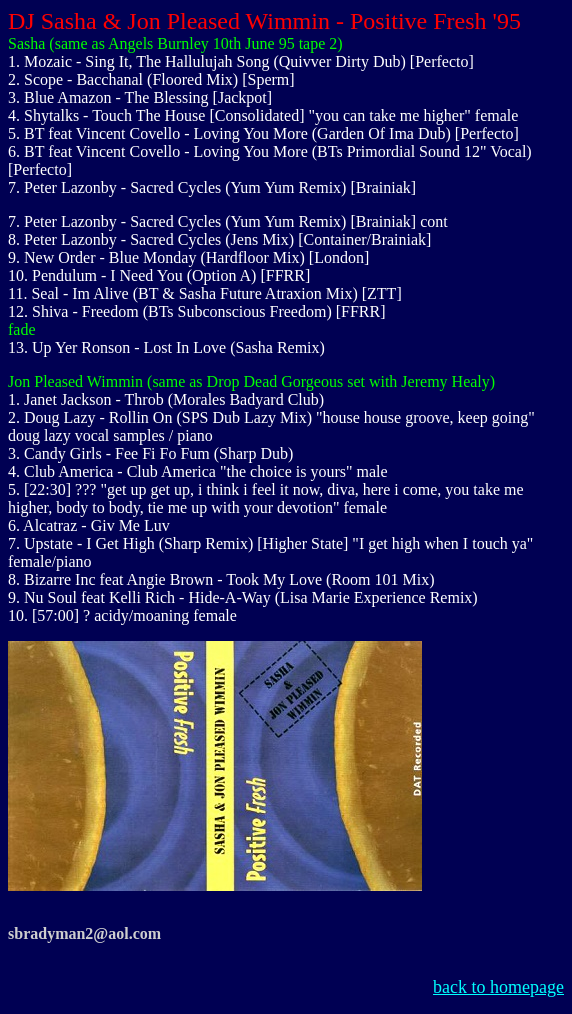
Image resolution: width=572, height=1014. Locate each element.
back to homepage (498, 987)
